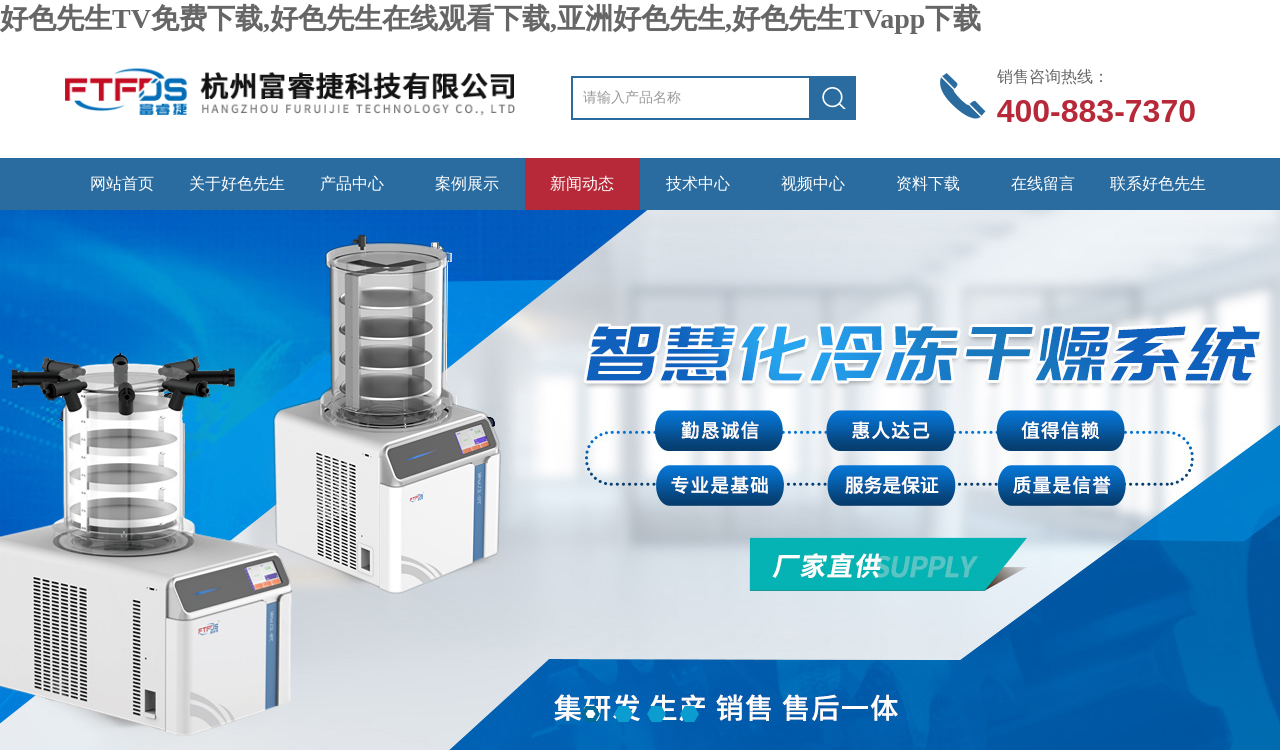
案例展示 (467, 183)
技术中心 (698, 183)
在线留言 (1043, 183)
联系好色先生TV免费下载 (1158, 192)
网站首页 (122, 183)
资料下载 (928, 183)
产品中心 (352, 183)
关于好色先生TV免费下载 (237, 192)
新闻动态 (582, 183)
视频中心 (813, 183)
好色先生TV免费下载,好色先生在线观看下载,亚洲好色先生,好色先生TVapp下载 (490, 18)
